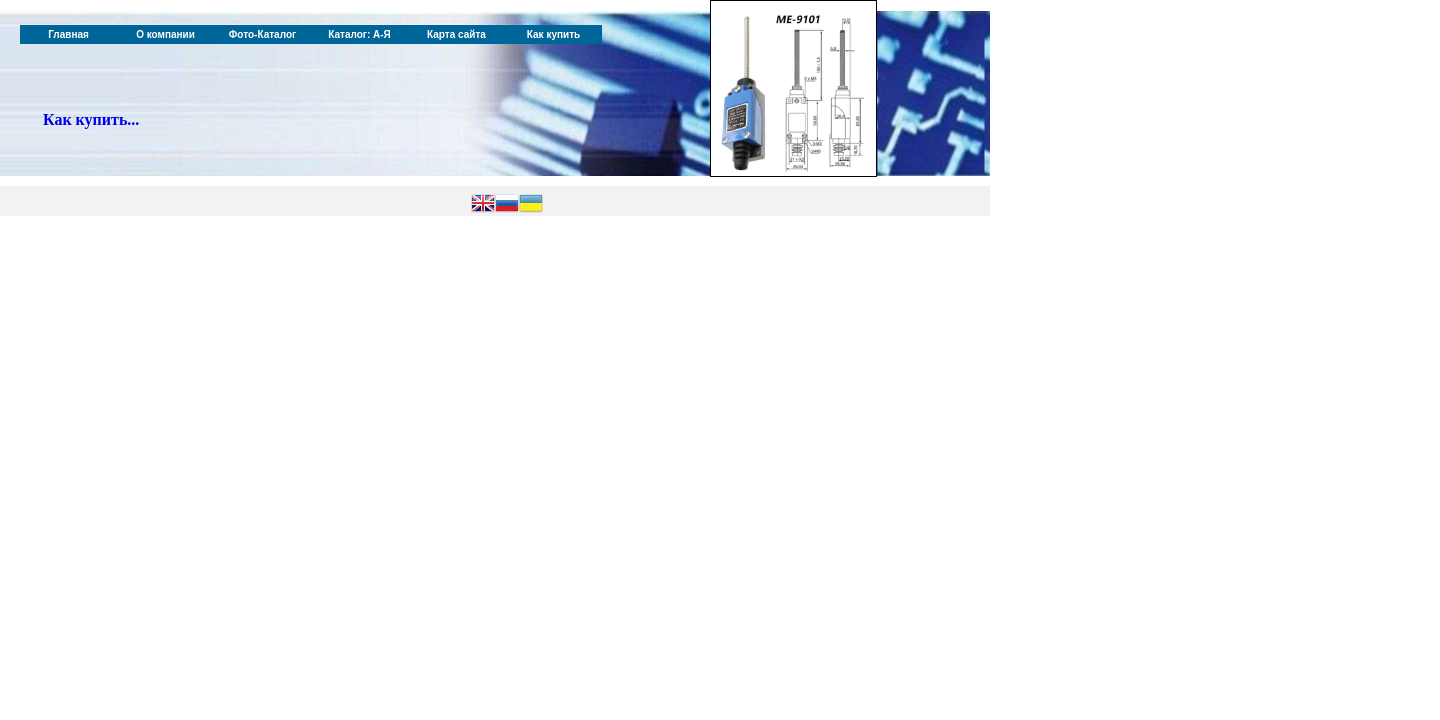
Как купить (553, 34)
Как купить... (91, 119)
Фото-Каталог (262, 34)
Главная (68, 34)
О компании (165, 34)
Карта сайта (456, 34)
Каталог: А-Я (359, 34)
